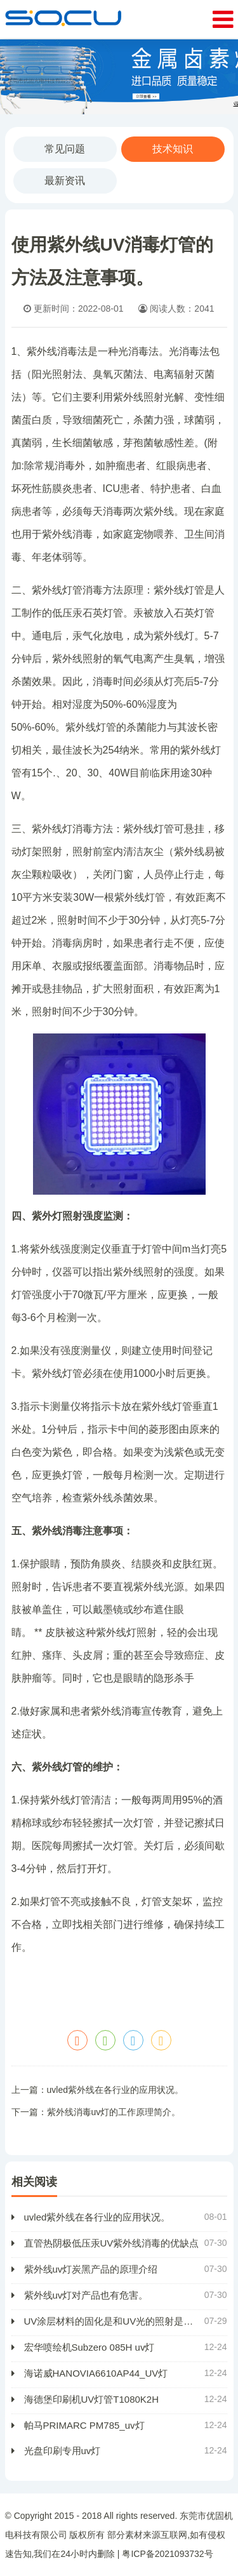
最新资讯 (64, 180)
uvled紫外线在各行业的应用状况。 (115, 2090)
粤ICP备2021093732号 (167, 2554)
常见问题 (64, 148)
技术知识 (172, 148)
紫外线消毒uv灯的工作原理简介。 (114, 2112)
